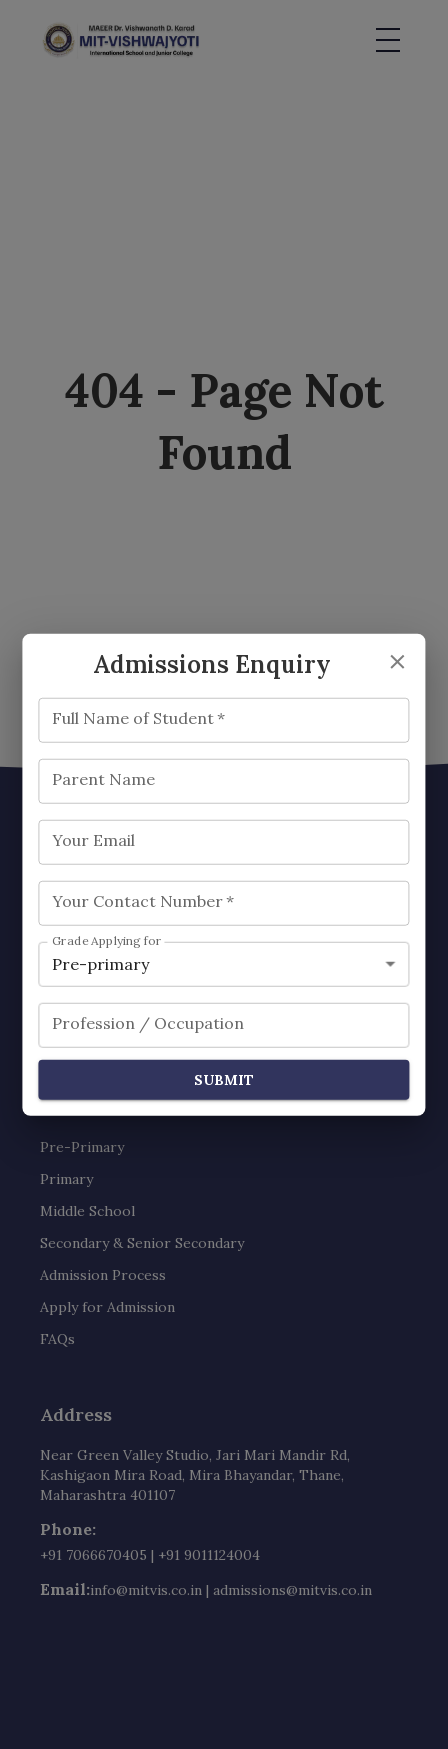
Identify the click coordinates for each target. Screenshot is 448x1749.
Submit (223, 1079)
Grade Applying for (107, 940)
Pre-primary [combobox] (100, 963)
